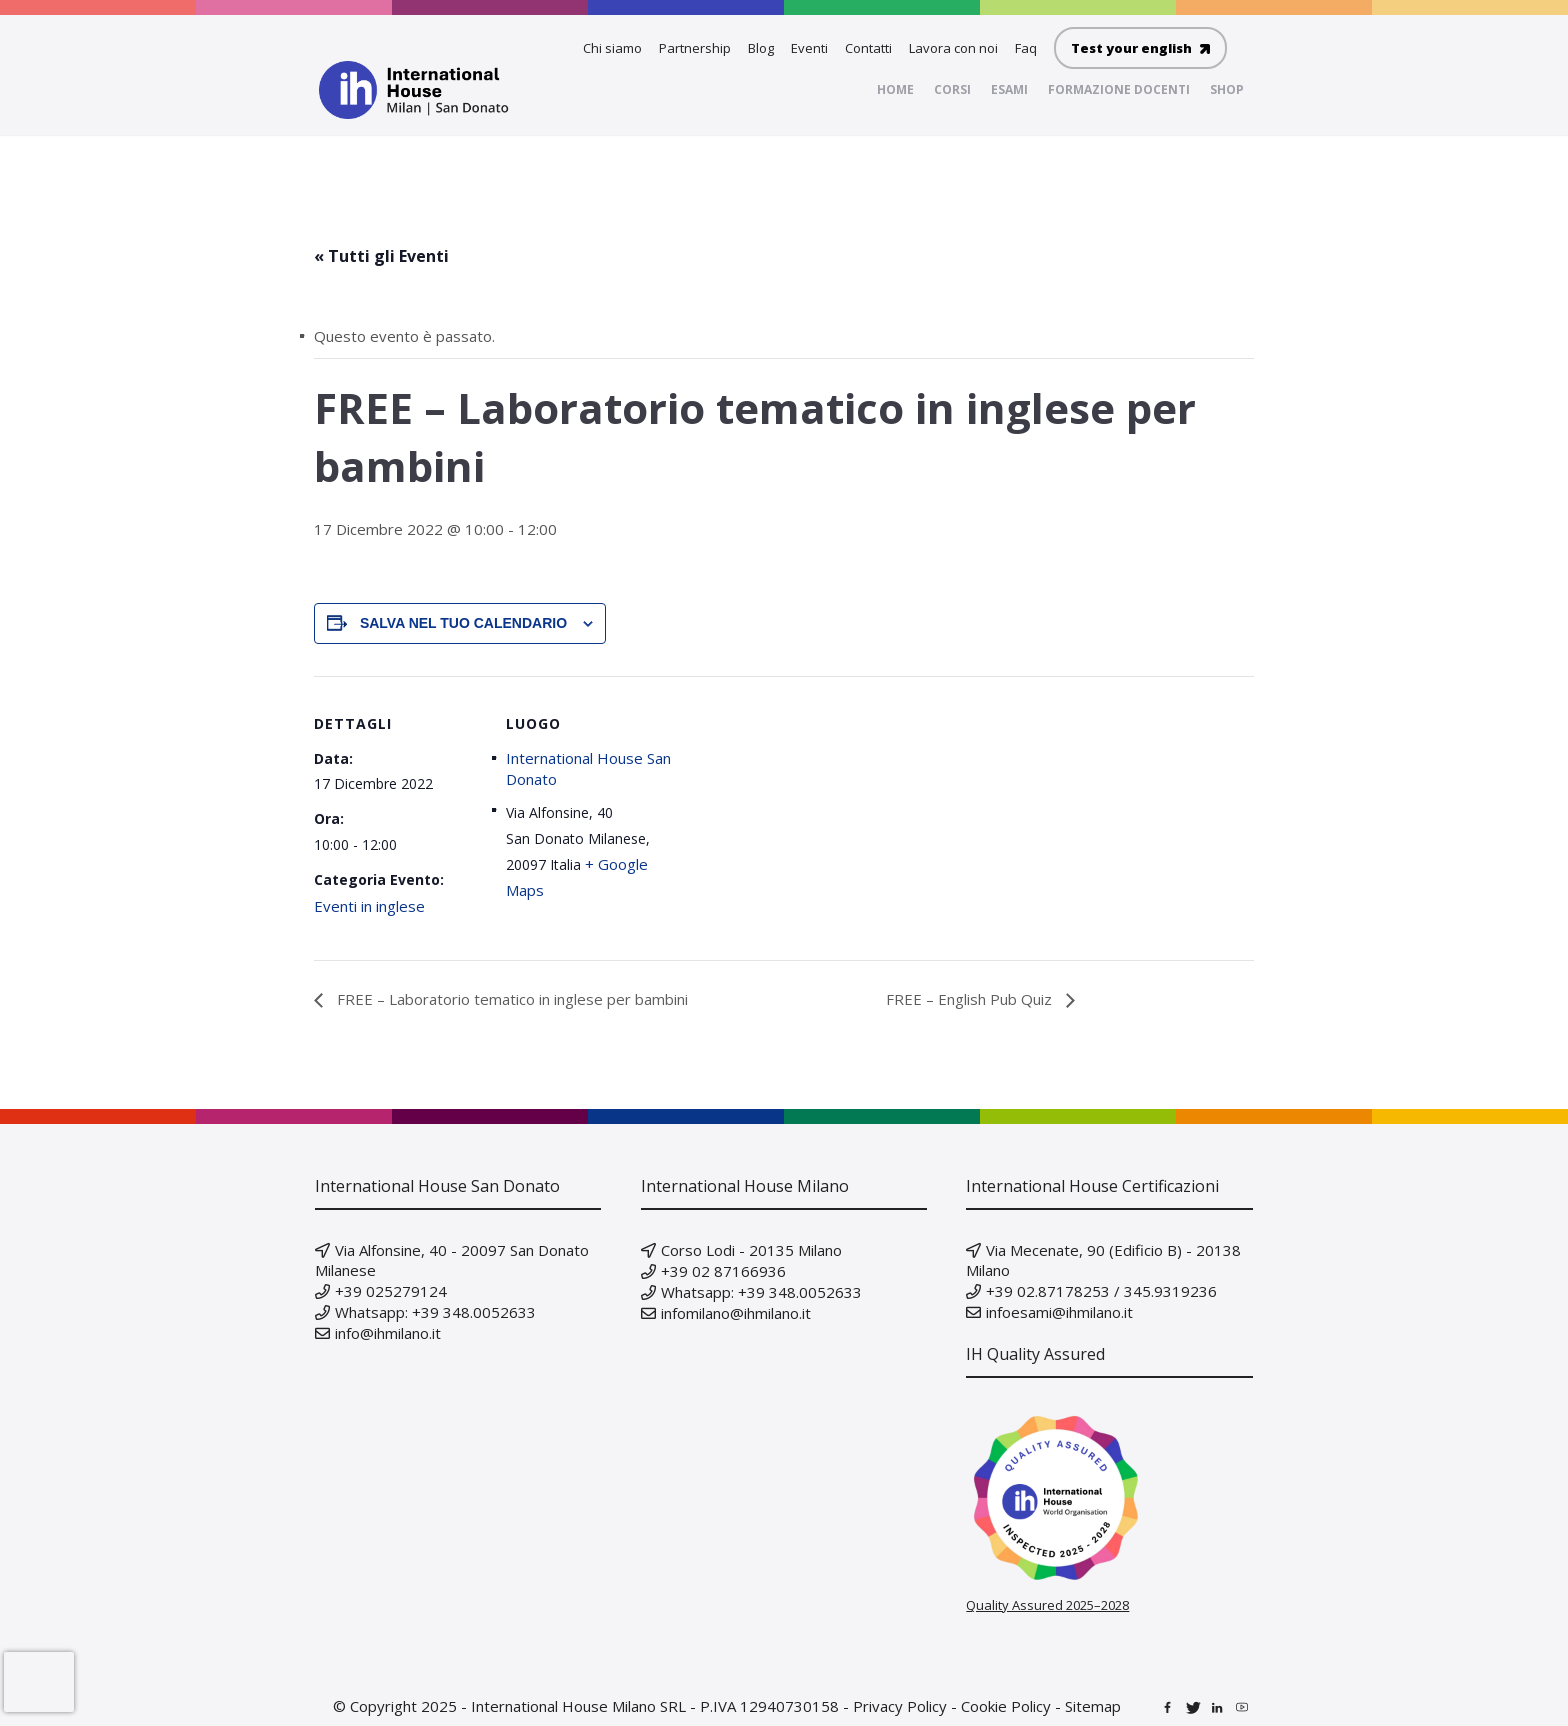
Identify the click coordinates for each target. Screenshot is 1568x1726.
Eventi (809, 48)
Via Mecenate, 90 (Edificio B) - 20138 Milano (1103, 1260)
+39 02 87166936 (723, 1271)
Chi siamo (612, 48)
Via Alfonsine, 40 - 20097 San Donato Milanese (452, 1260)
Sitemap (1093, 1706)
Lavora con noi (953, 48)
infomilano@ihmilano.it (736, 1313)
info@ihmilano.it (388, 1333)
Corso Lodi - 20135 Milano (751, 1250)
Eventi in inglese (369, 906)
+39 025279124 (391, 1291)
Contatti (868, 48)
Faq (1026, 48)
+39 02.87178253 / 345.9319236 (1101, 1291)
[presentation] (39, 1682)
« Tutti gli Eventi (381, 256)
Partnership (695, 48)
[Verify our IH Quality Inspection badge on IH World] (1109, 1498)
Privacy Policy (900, 1706)
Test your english (1140, 48)
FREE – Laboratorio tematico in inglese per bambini (510, 999)
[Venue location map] (803, 814)
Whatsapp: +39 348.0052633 (435, 1312)
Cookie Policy (1006, 1706)
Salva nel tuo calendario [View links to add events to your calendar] (463, 623)
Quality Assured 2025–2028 (1047, 1605)
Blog (761, 48)
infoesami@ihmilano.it (1059, 1312)
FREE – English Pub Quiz (971, 999)
